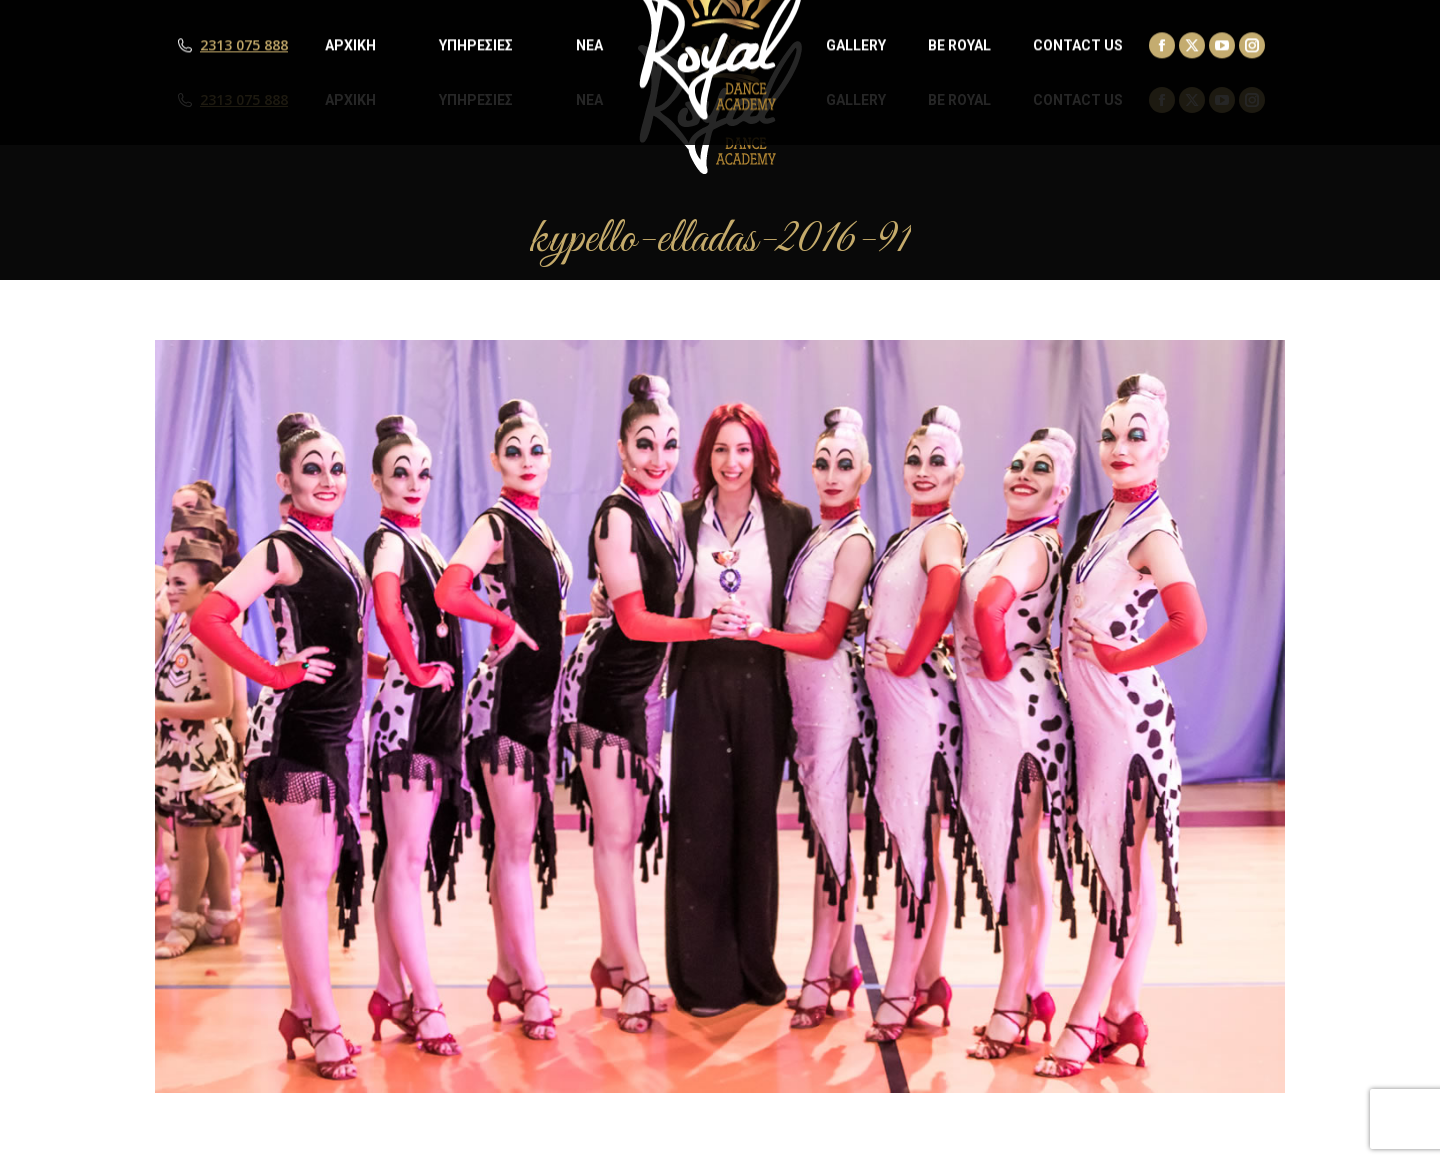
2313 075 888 (244, 100)
